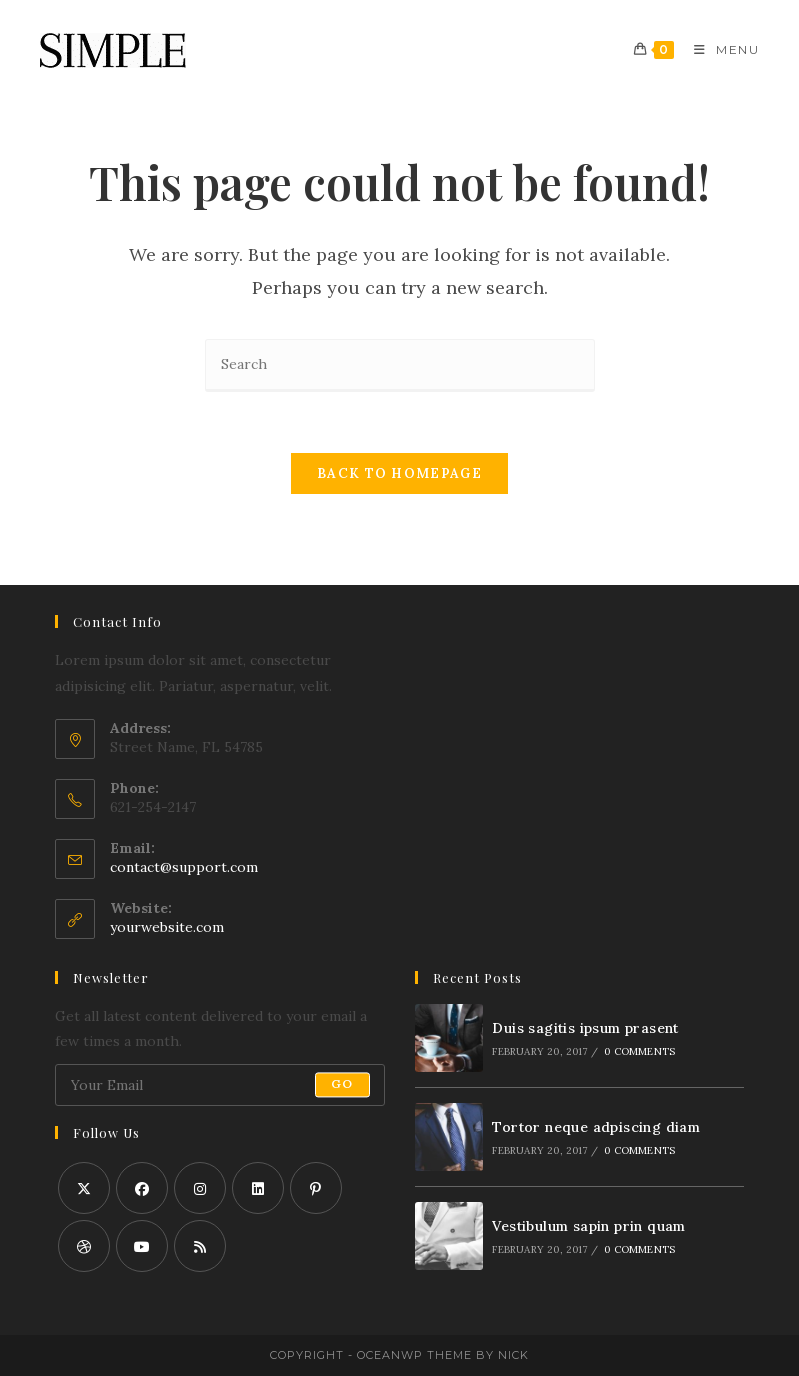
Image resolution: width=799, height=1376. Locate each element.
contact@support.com (184, 867)
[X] (84, 1188)
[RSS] (200, 1246)
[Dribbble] (84, 1246)
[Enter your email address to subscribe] (220, 1085)
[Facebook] (142, 1188)
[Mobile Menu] (719, 49)
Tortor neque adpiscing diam (596, 1127)
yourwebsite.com (167, 927)
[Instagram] (200, 1188)
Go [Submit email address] (342, 1084)
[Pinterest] (316, 1188)
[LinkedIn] (258, 1188)
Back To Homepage (399, 473)
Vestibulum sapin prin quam (588, 1226)
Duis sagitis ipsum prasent (585, 1028)
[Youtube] (142, 1246)
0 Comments (639, 1051)
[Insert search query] (400, 365)
